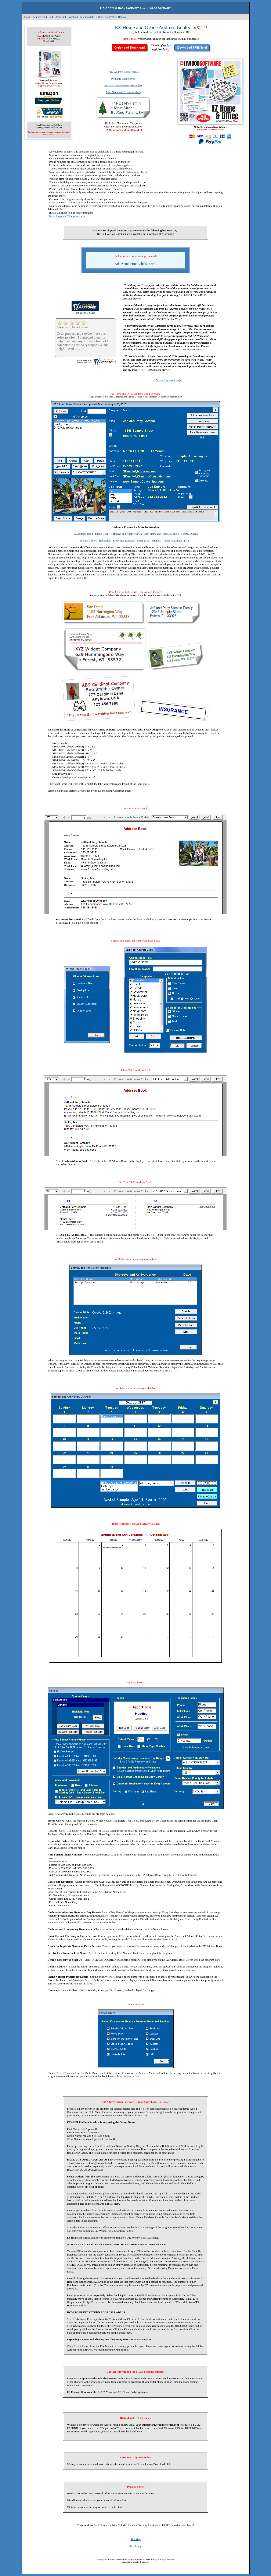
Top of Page (135, 2546)
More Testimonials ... (170, 380)
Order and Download (66, 16)
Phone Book (102, 533)
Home (27, 16)
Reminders (105, 540)
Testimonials (87, 16)
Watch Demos (118, 16)
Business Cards (189, 533)
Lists (186, 540)
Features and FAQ (43, 16)
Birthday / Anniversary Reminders (123, 85)
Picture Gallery (88, 540)
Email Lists (143, 540)
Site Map (135, 2539)
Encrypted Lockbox (124, 540)
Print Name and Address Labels (123, 92)
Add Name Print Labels (135, 264)
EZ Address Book (83, 533)
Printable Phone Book (123, 78)
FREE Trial (102, 16)
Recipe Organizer (172, 540)
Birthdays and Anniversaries (126, 533)
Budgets (156, 540)
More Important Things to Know (67, 216)
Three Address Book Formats (123, 71)
